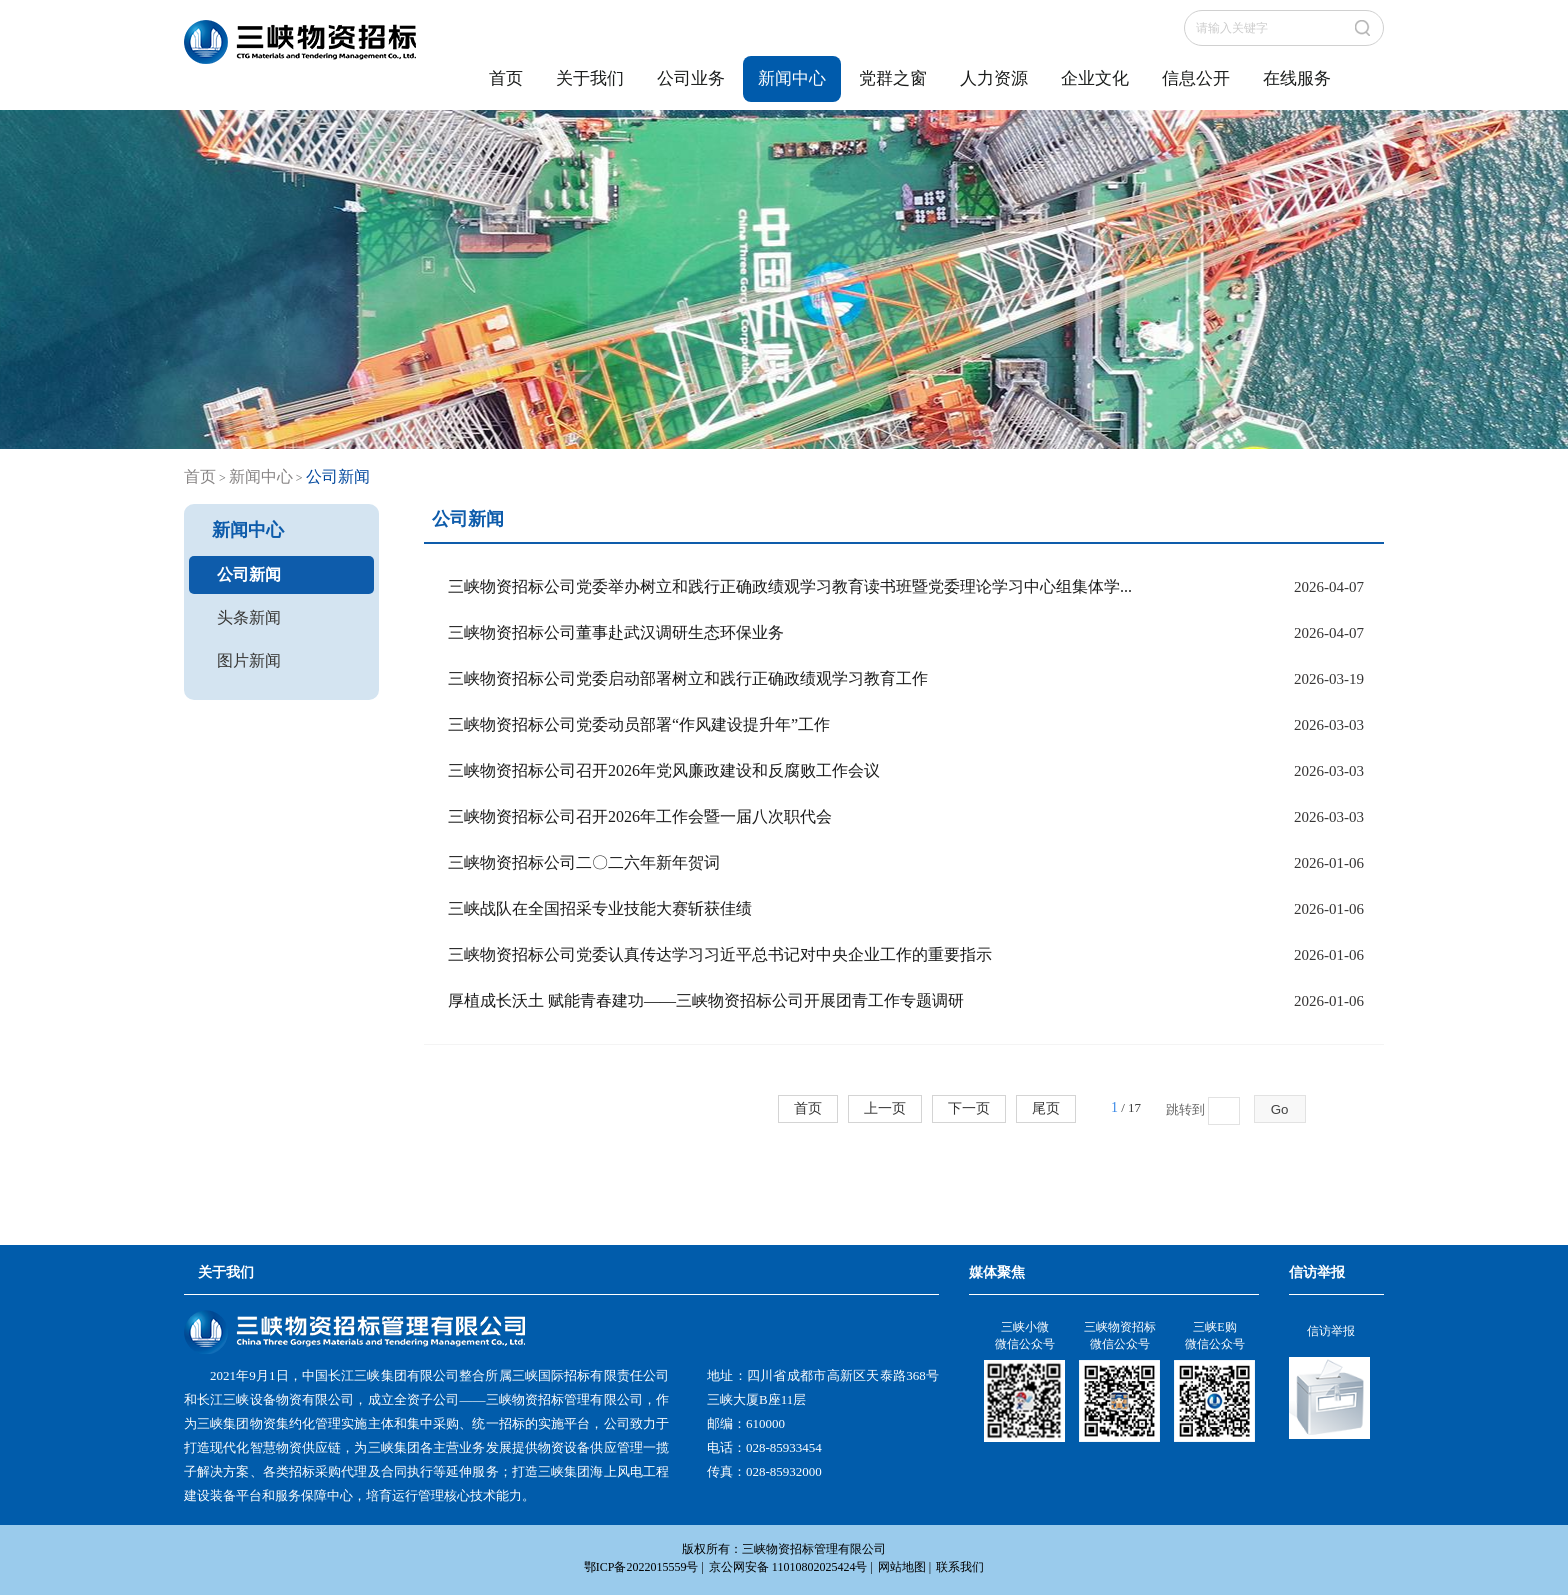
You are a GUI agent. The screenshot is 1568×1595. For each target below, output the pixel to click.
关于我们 (590, 78)
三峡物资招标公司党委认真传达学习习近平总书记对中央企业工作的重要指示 (720, 954)
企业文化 (1095, 78)
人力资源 (994, 78)
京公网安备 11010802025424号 (788, 1567)
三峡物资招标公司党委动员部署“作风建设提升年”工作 (639, 724)
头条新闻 (249, 617)
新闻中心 (792, 78)
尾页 (1046, 1108)
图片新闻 (249, 660)
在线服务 (1297, 78)
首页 (506, 78)
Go (1280, 1109)
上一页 (885, 1108)
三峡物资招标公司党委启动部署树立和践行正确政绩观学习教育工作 (688, 678)
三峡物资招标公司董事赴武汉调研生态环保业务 (616, 632)
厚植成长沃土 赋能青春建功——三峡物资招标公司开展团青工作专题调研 (706, 1000)
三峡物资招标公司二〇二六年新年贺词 (584, 862)
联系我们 (960, 1567)
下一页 (969, 1108)
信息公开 (1196, 78)
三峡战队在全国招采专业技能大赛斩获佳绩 (600, 908)
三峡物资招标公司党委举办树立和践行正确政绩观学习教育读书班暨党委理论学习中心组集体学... (790, 586)
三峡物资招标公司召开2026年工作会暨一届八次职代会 (640, 816)
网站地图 (902, 1567)
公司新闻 (249, 574)
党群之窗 (893, 78)
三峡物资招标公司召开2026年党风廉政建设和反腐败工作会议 (664, 770)
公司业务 (691, 78)
